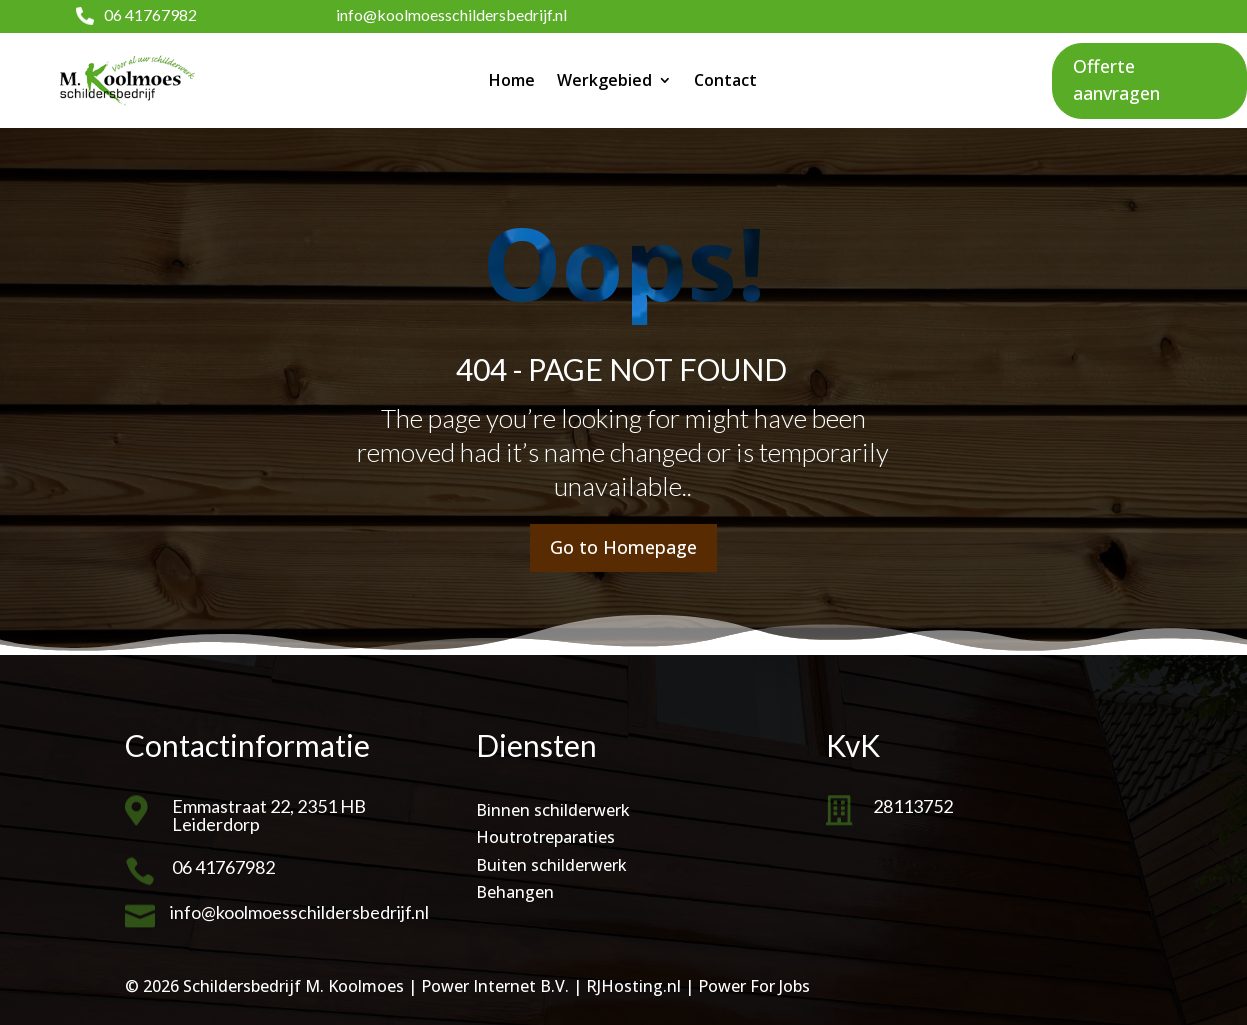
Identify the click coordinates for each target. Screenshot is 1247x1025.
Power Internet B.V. (495, 986)
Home (512, 80)
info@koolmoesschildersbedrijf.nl (451, 14)
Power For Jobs (754, 986)
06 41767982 (150, 14)
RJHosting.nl (633, 986)
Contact (725, 80)
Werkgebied (604, 80)
